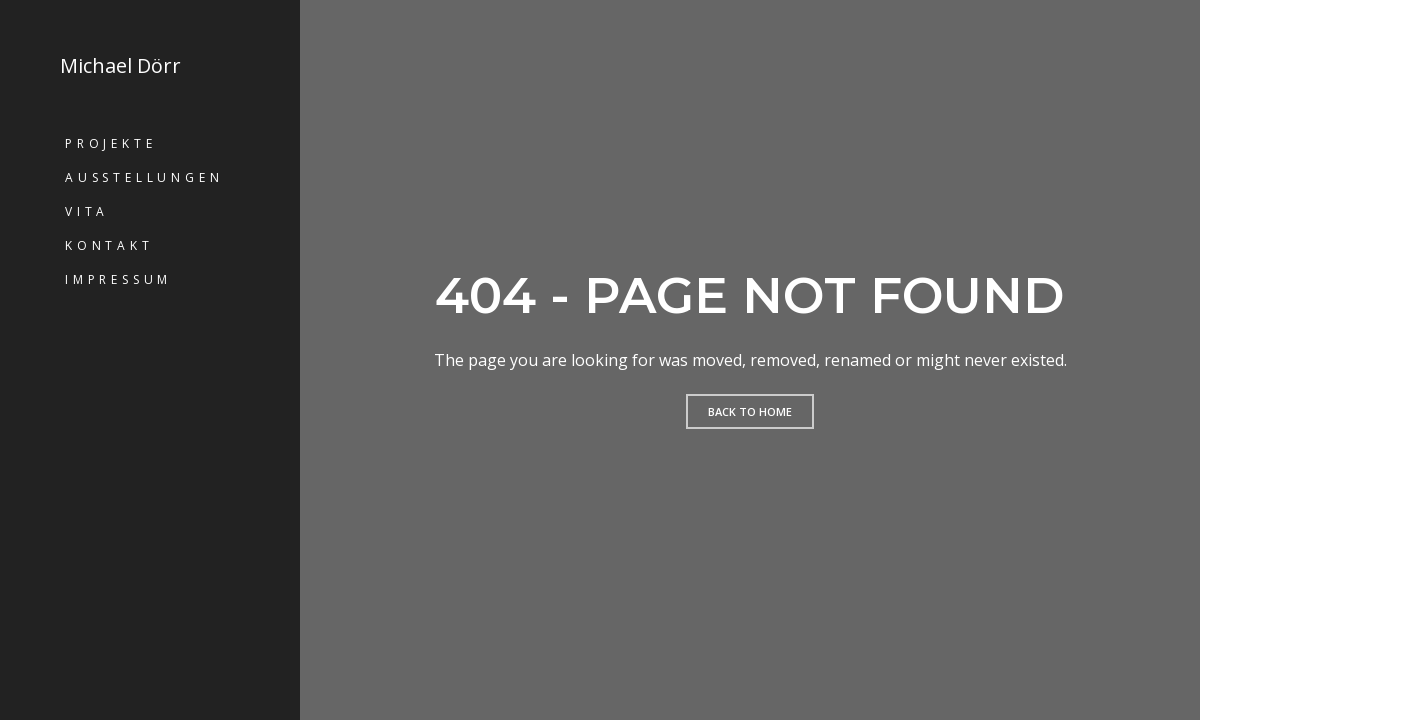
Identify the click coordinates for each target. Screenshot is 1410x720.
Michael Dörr (120, 66)
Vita (87, 211)
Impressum (118, 279)
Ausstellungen (144, 177)
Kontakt (109, 245)
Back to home (750, 411)
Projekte (110, 143)
